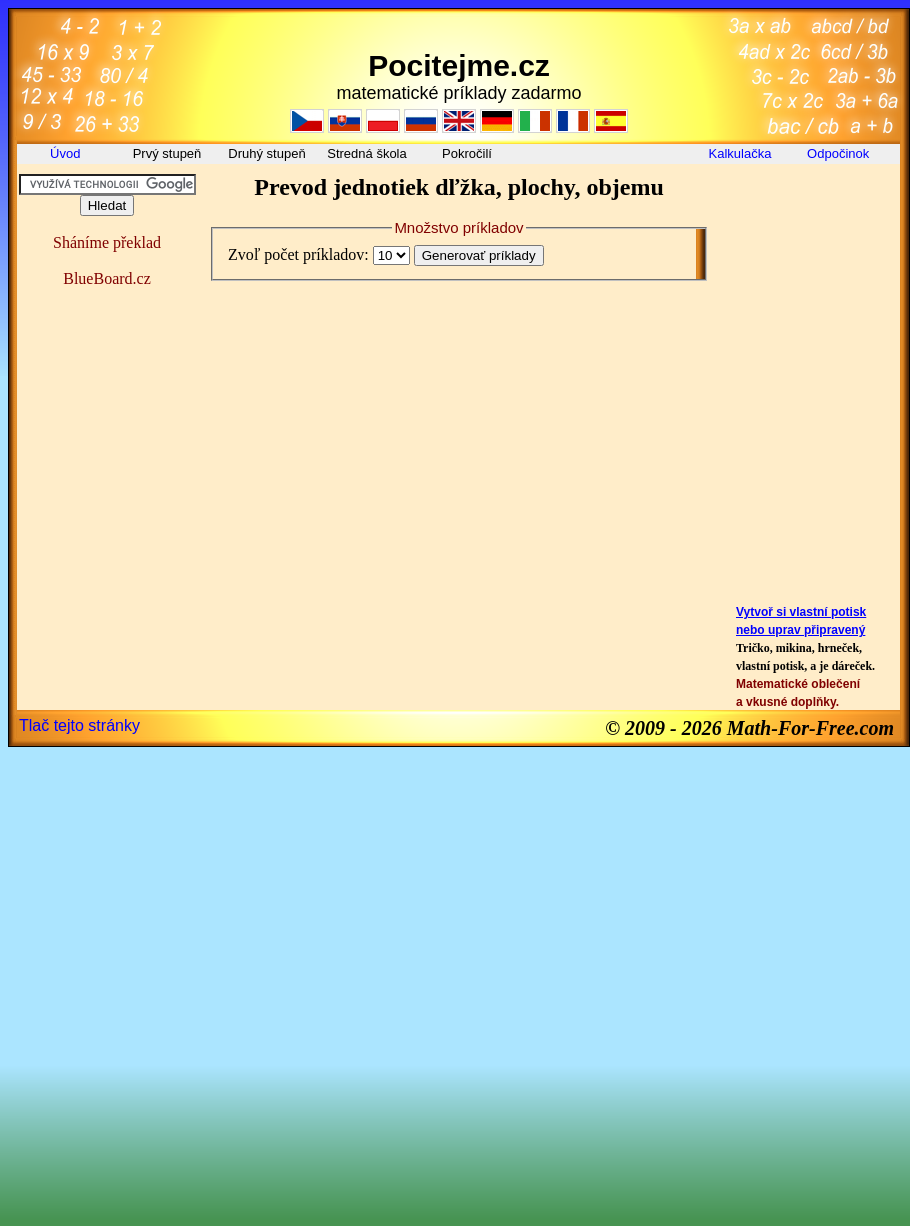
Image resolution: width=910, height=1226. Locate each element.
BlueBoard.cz (107, 278)
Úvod (67, 153)
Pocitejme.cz (459, 65)
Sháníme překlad (107, 242)
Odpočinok (840, 153)
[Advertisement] (811, 219)
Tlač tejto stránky (79, 725)
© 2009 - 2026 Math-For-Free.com (749, 728)
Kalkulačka (740, 153)
